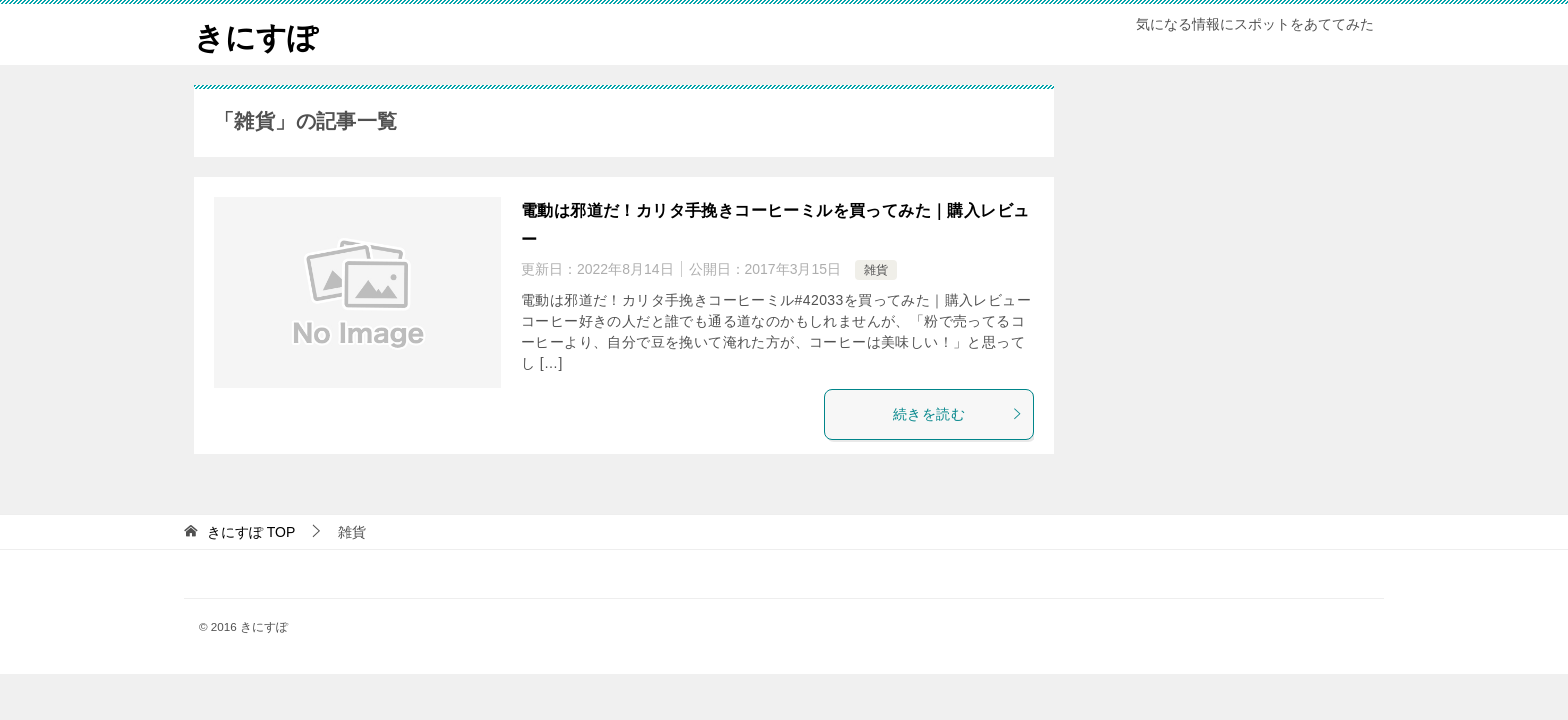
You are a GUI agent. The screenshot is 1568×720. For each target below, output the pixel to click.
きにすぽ (256, 34)
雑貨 (876, 270)
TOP (251, 532)
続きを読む (958, 414)
